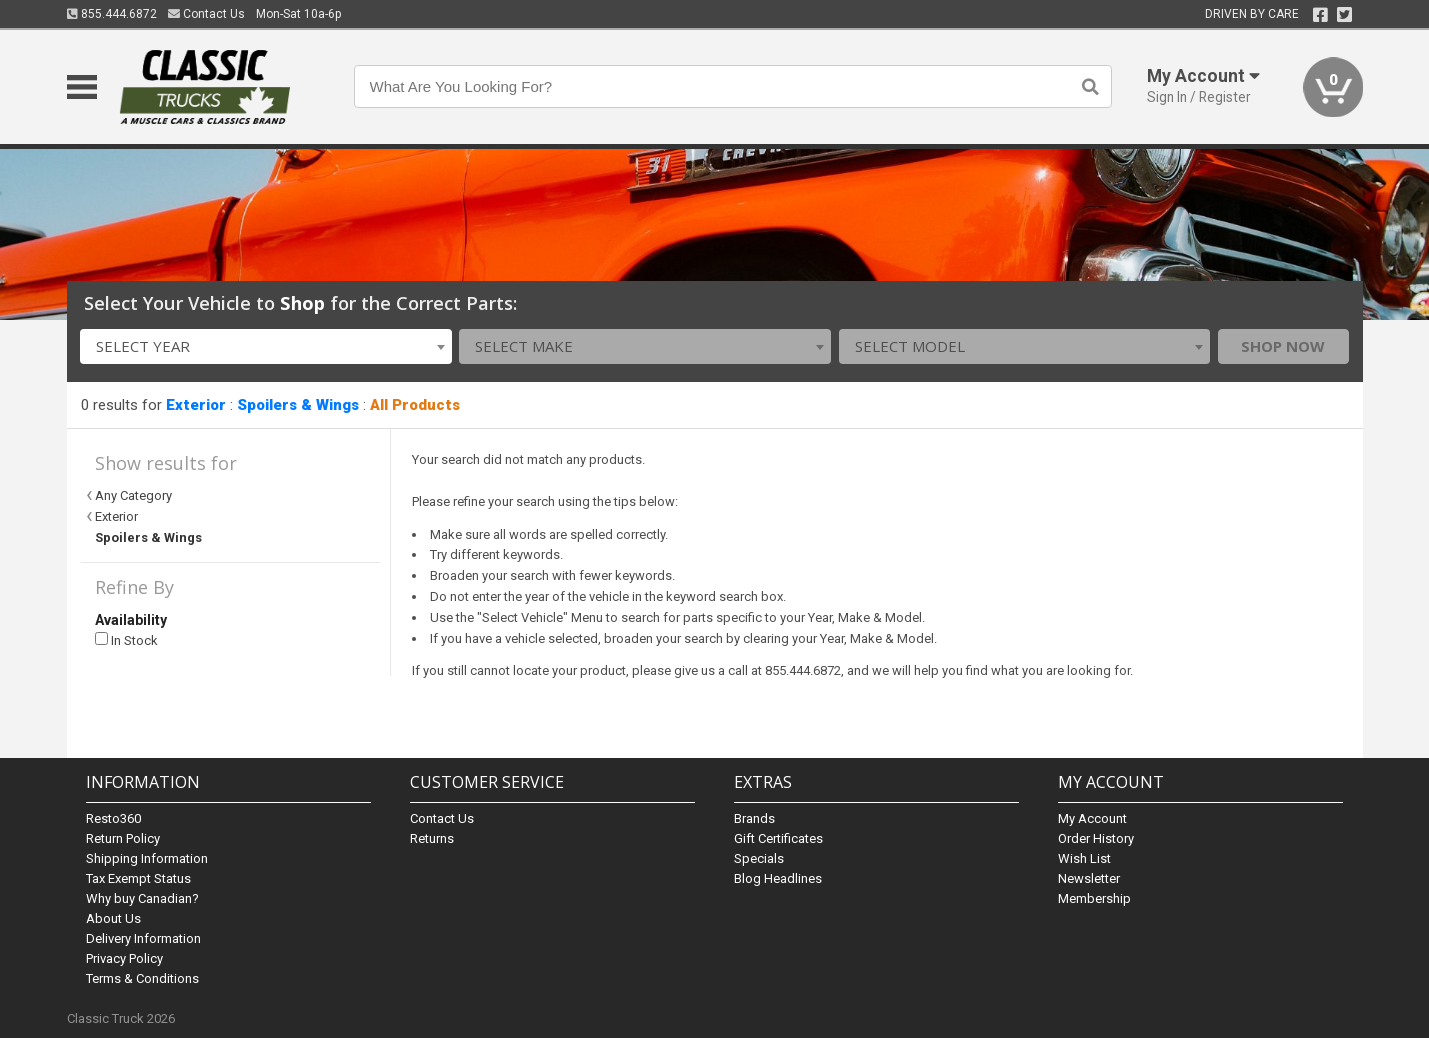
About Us (113, 918)
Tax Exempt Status (138, 878)
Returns (432, 838)
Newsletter (1089, 878)
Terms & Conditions (142, 978)
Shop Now (1283, 346)
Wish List (1084, 858)
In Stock (126, 640)
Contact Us (206, 14)
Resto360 (113, 818)
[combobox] (266, 346)
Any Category (133, 495)
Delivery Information (143, 938)
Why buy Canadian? (142, 898)
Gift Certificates (778, 838)
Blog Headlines (778, 878)
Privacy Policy (124, 958)
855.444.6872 (112, 14)
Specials (759, 858)
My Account (1092, 818)
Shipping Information (147, 858)
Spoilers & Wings (298, 405)
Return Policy (123, 838)
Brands (754, 818)
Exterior (196, 405)
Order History (1096, 838)
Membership (1094, 898)
